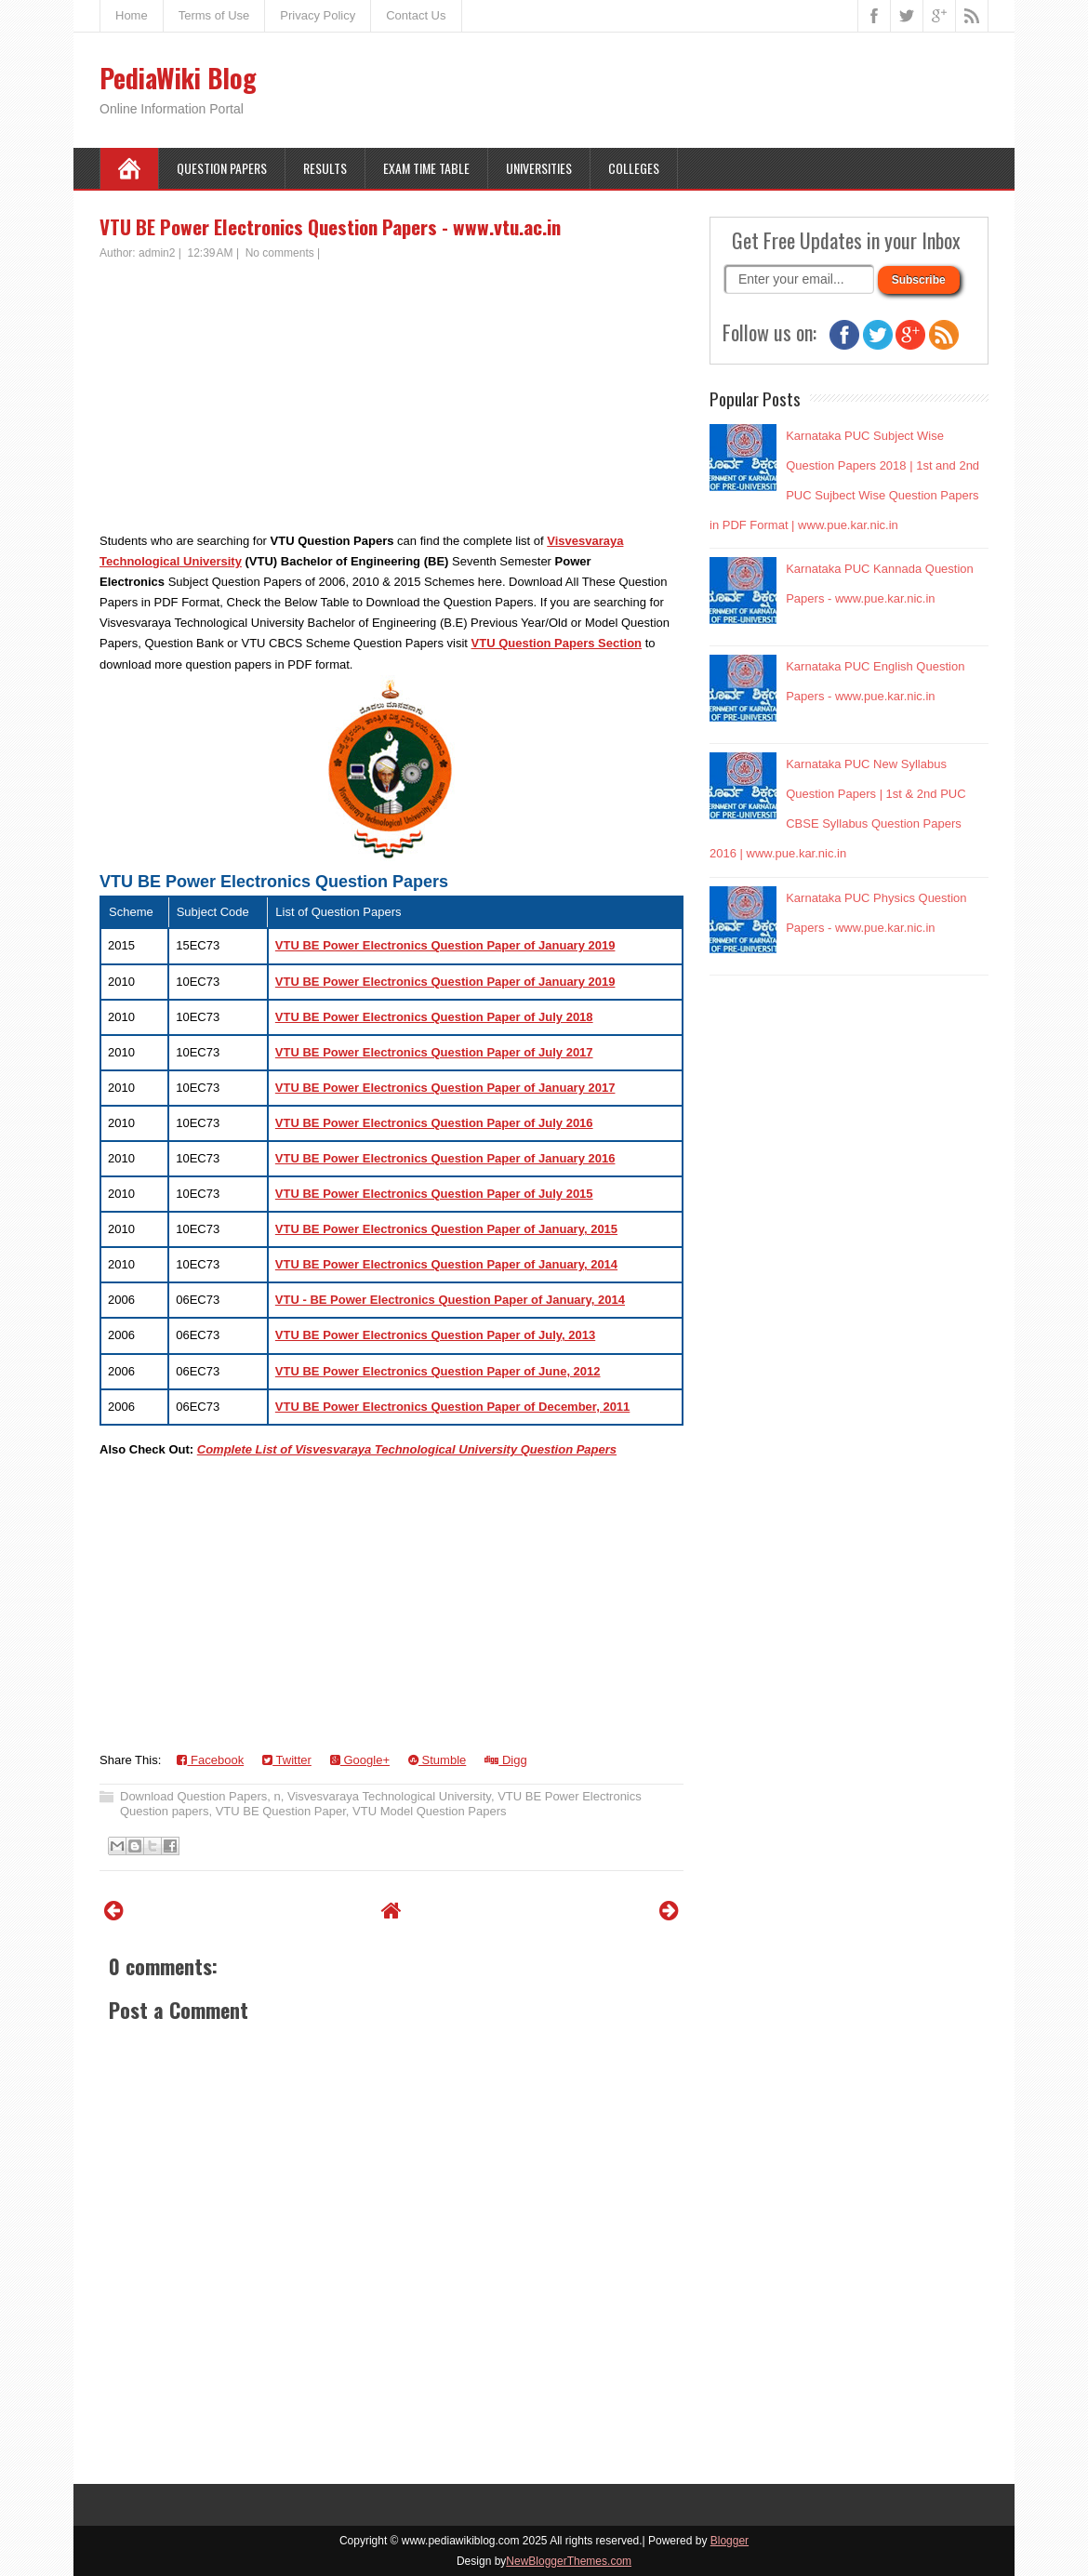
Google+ (360, 1760)
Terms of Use (214, 15)
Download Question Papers (193, 1796)
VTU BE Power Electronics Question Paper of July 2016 (434, 1123)
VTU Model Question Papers (429, 1811)
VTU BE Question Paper (281, 1811)
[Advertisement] (391, 401)
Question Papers (222, 168)
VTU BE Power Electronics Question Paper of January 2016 (445, 1158)
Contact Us (415, 15)
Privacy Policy (317, 15)
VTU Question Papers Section (557, 643)
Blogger (729, 2540)
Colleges (633, 168)
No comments (279, 252)
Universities (539, 168)
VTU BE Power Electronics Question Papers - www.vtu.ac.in (330, 226)
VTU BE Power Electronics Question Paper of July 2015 (434, 1194)
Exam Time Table (426, 168)
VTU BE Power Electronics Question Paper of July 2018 (434, 1017)
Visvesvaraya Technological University (389, 1796)
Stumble (437, 1760)
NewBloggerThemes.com (568, 2561)
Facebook (210, 1760)
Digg (505, 1760)
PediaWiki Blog (178, 78)
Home (131, 15)
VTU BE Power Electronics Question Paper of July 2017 (434, 1052)
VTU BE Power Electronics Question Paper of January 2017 (445, 1088)
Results (325, 168)
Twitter (287, 1760)
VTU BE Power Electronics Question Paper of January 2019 (445, 945)
